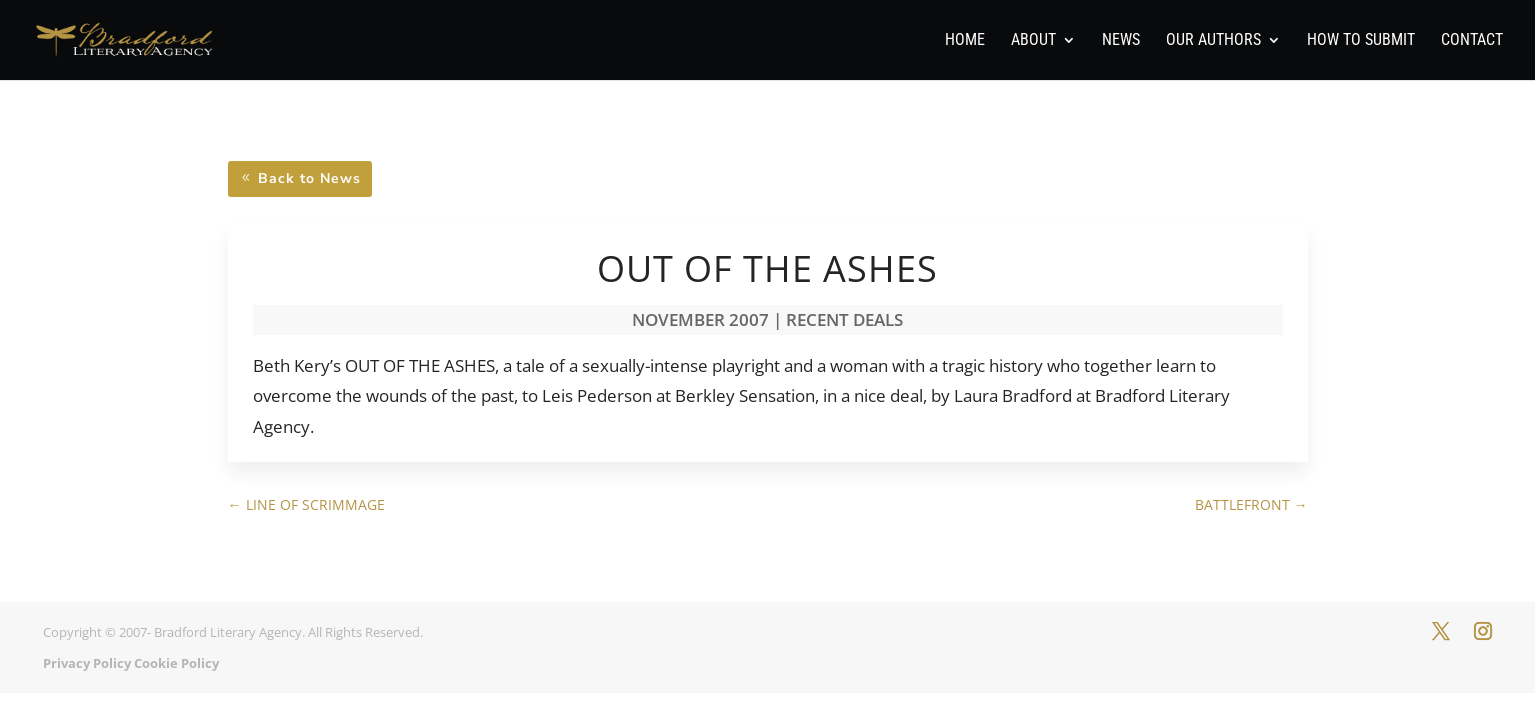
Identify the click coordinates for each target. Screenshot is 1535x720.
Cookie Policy (176, 663)
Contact (1472, 41)
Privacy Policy (87, 663)
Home (965, 41)
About (1033, 41)
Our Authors (1213, 41)
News (1121, 41)
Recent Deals (844, 319)
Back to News (309, 178)
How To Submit (1361, 41)
